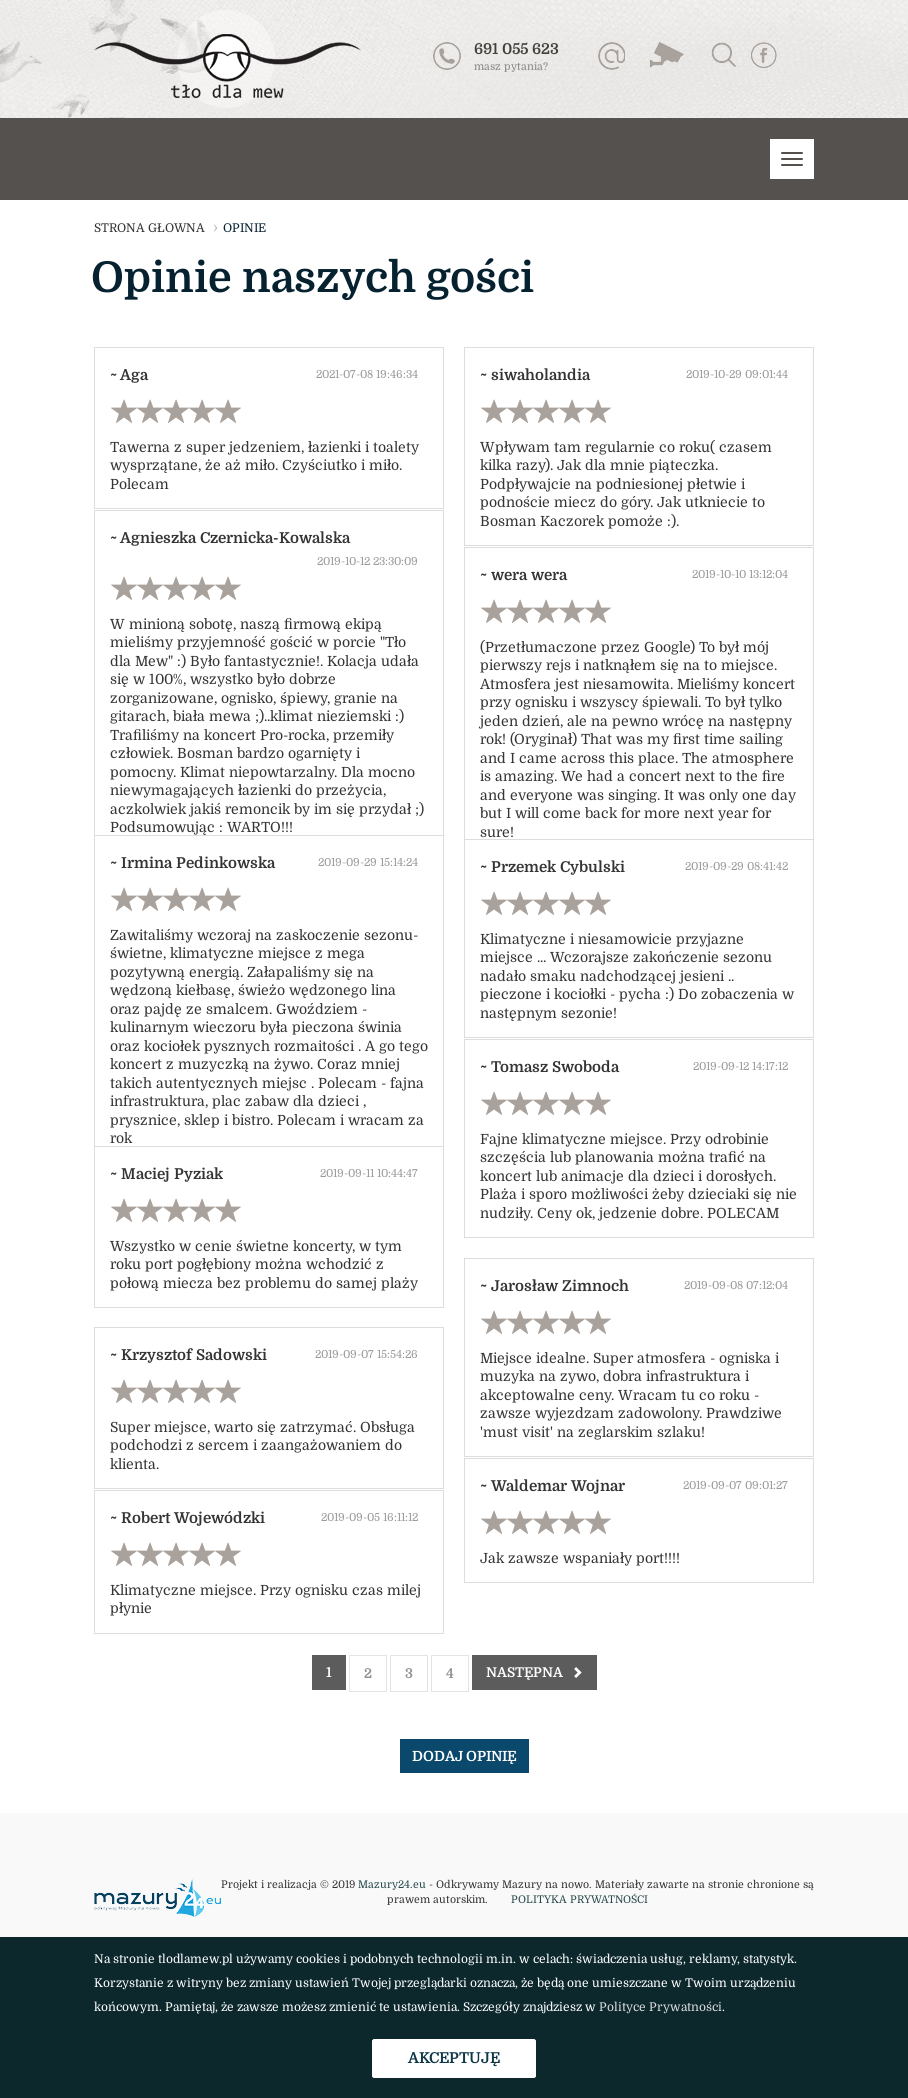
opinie (244, 228)
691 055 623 (516, 49)
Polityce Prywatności (660, 2007)
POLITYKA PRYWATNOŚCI (579, 1900)
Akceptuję (454, 2058)
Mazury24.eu (392, 1885)
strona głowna (149, 228)
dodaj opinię (464, 1756)
